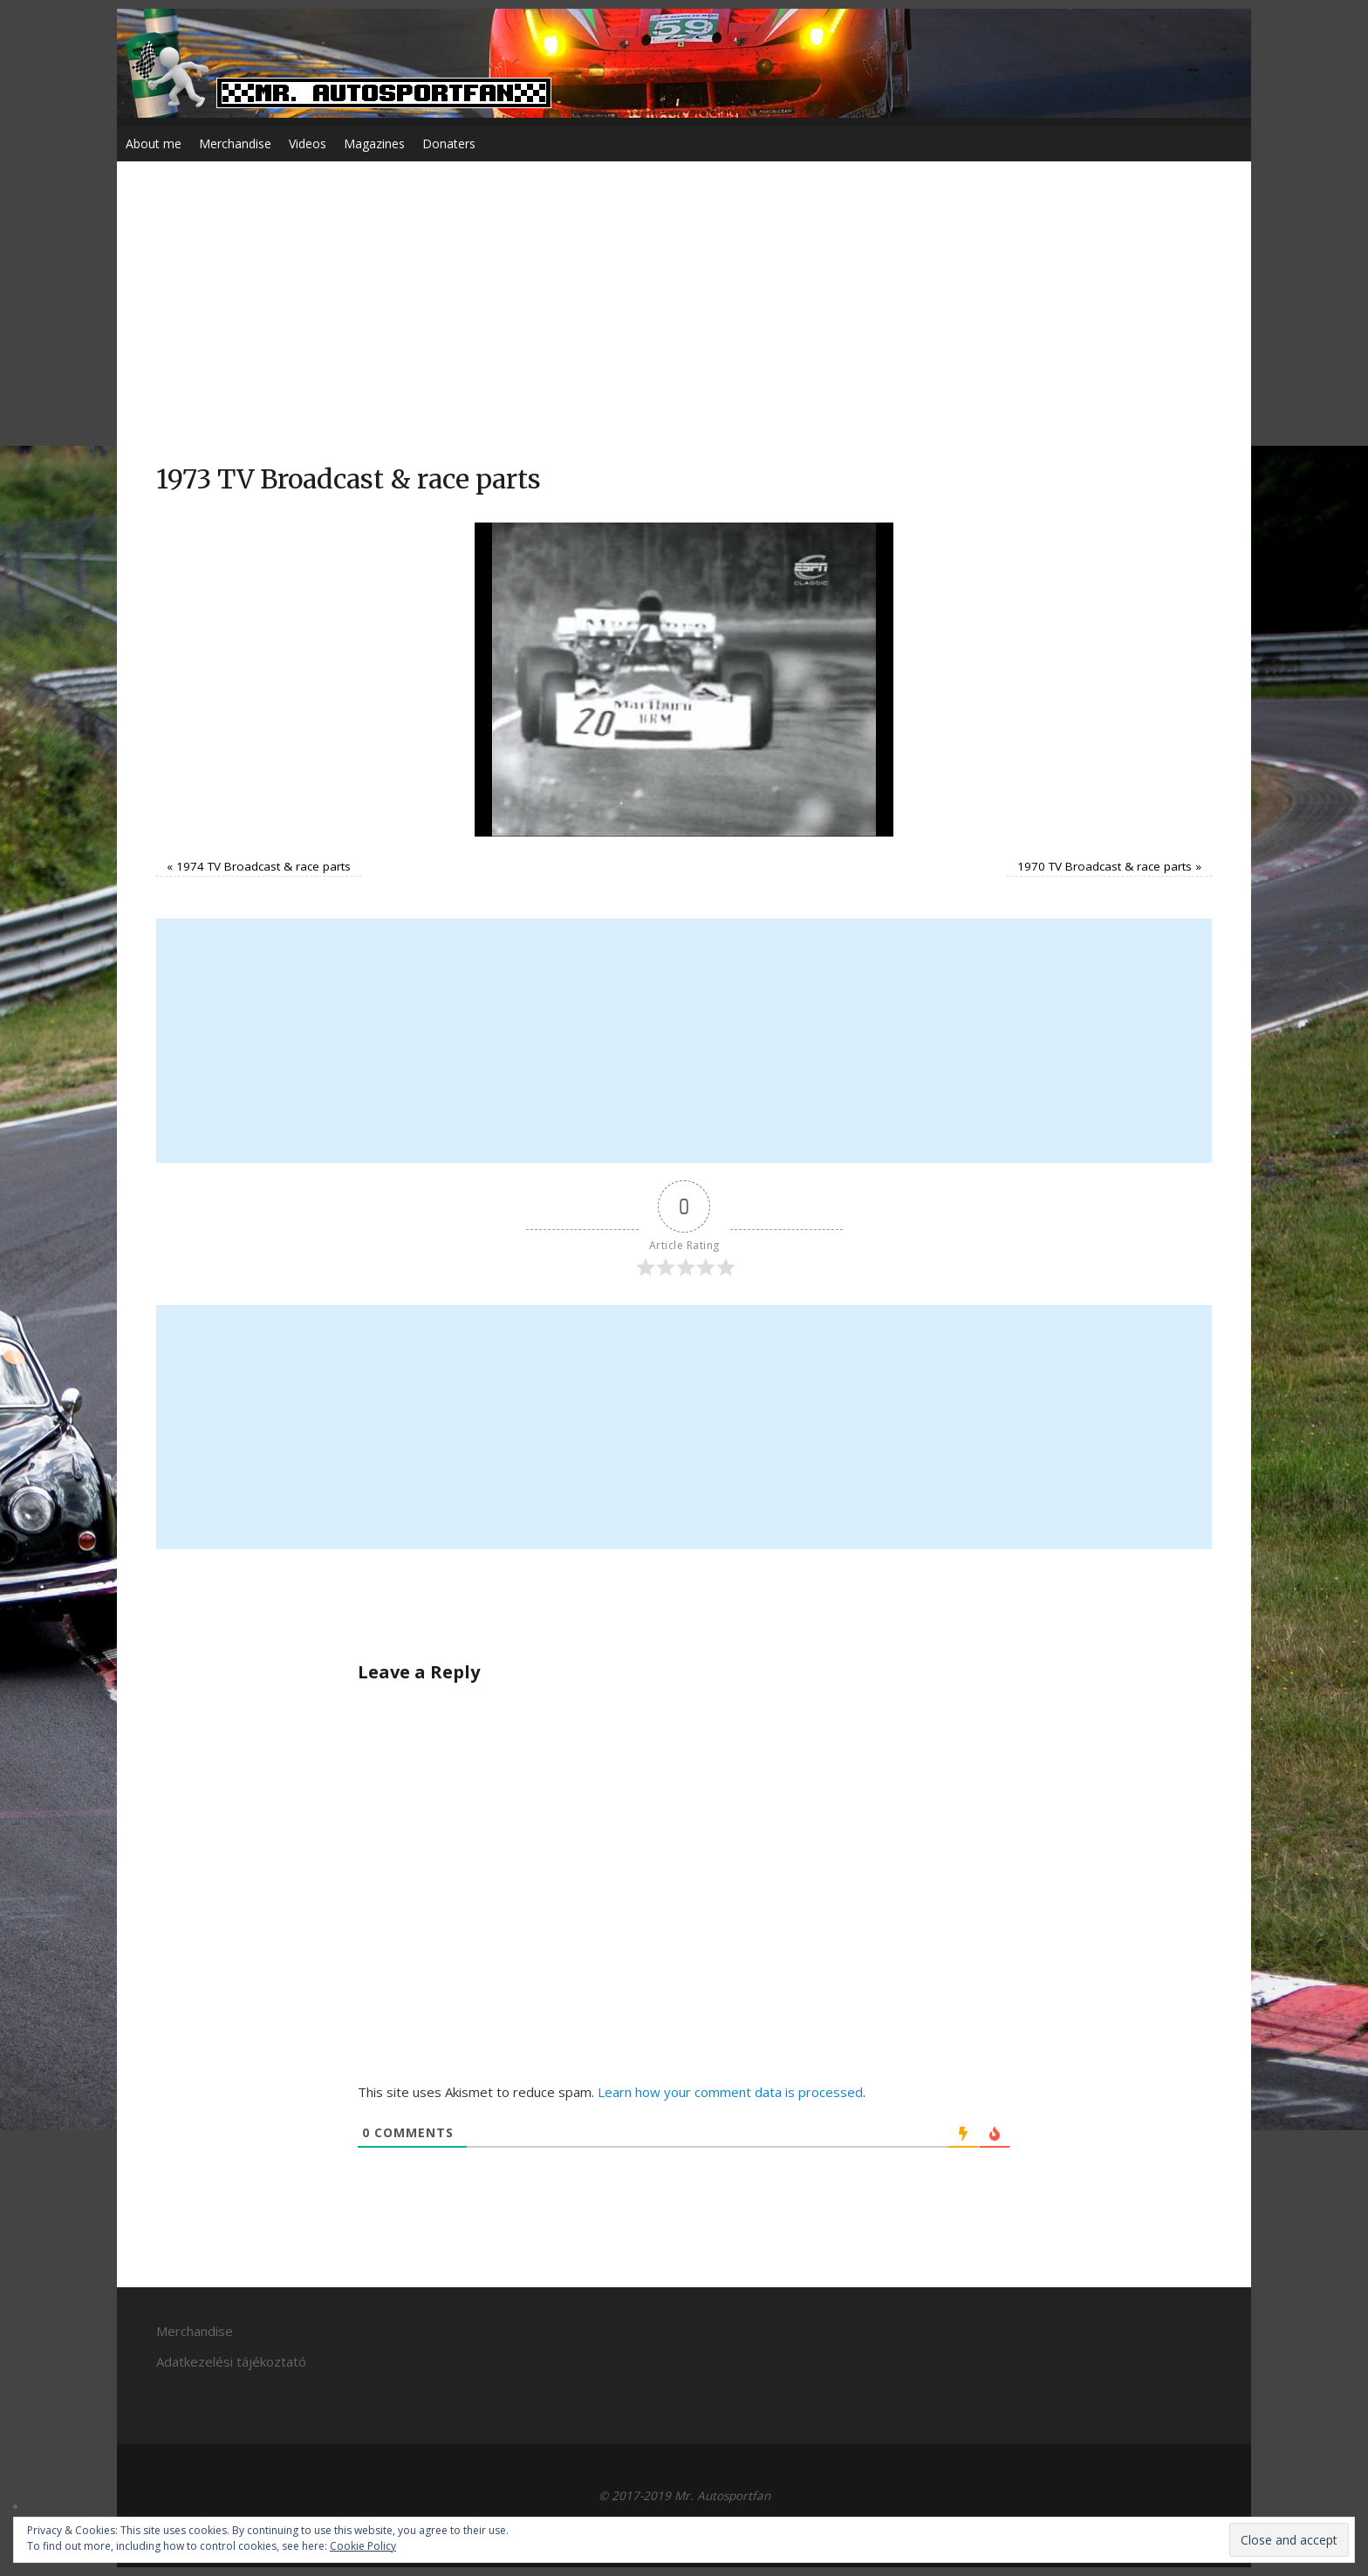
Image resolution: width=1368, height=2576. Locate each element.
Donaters (448, 143)
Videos (307, 143)
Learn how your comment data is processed (730, 2092)
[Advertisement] (684, 331)
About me (153, 143)
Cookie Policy (363, 2545)
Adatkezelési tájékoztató (231, 2361)
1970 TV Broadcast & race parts (1104, 866)
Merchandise (235, 143)
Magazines (374, 143)
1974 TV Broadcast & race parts (263, 866)
